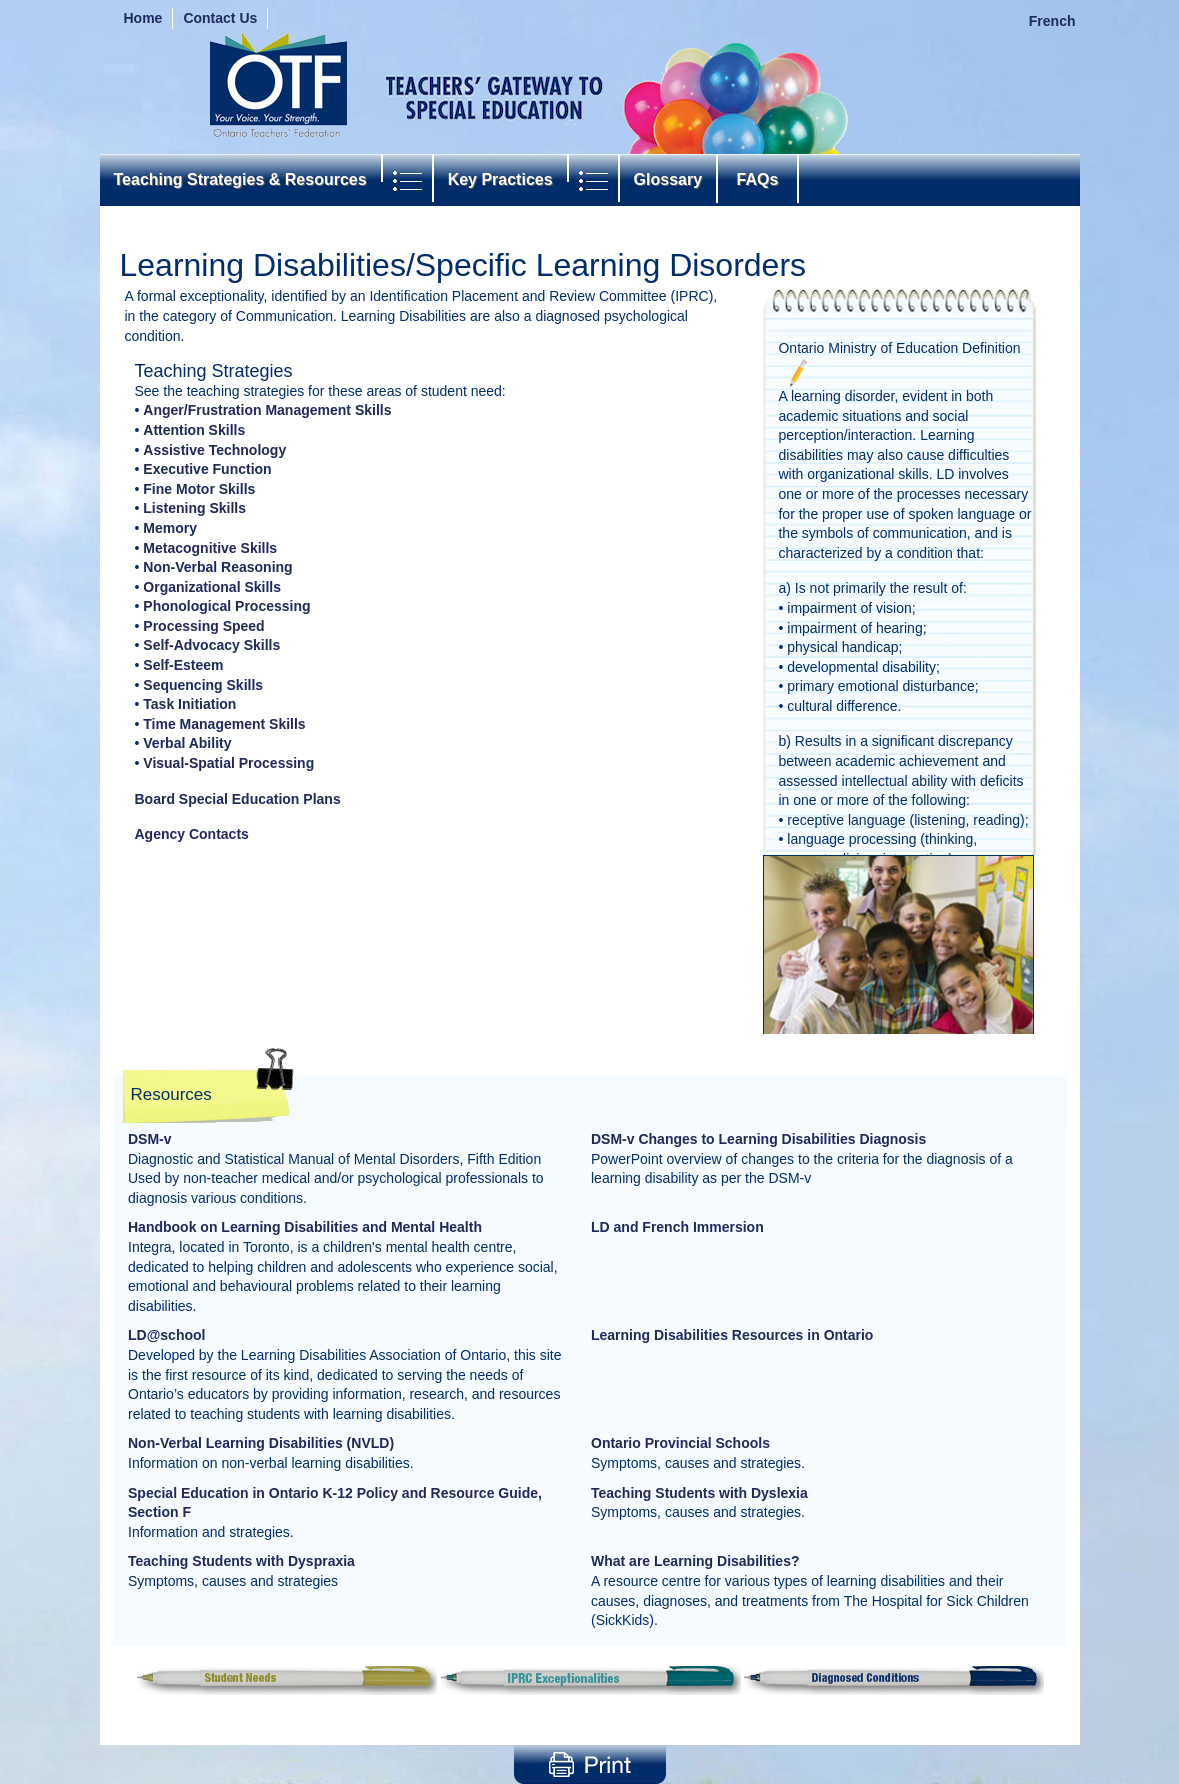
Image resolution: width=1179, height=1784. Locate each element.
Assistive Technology (214, 450)
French (1052, 21)
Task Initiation (189, 704)
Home (143, 18)
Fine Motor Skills (199, 489)
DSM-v (150, 1139)
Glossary (668, 179)
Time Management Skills (224, 724)
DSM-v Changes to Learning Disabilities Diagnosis (758, 1139)
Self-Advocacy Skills (211, 645)
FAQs (757, 179)
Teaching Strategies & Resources (240, 179)
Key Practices (500, 179)
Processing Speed (203, 626)
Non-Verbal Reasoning (217, 567)
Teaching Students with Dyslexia (699, 1493)
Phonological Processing (226, 606)
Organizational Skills (212, 587)
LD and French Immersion (677, 1227)
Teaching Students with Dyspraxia (241, 1561)
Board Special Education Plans (238, 799)
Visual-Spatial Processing (228, 763)
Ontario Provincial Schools (680, 1443)
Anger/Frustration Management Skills (267, 410)
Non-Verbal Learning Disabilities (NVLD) (261, 1443)
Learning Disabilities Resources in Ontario (732, 1335)
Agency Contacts (192, 834)
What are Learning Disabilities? (695, 1561)
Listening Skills (194, 508)
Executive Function (207, 469)
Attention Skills (194, 430)
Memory (170, 528)
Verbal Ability (187, 743)
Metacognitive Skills (210, 548)
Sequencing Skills (203, 685)
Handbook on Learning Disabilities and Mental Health (305, 1227)
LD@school (166, 1335)
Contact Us (220, 18)
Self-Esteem (183, 665)
